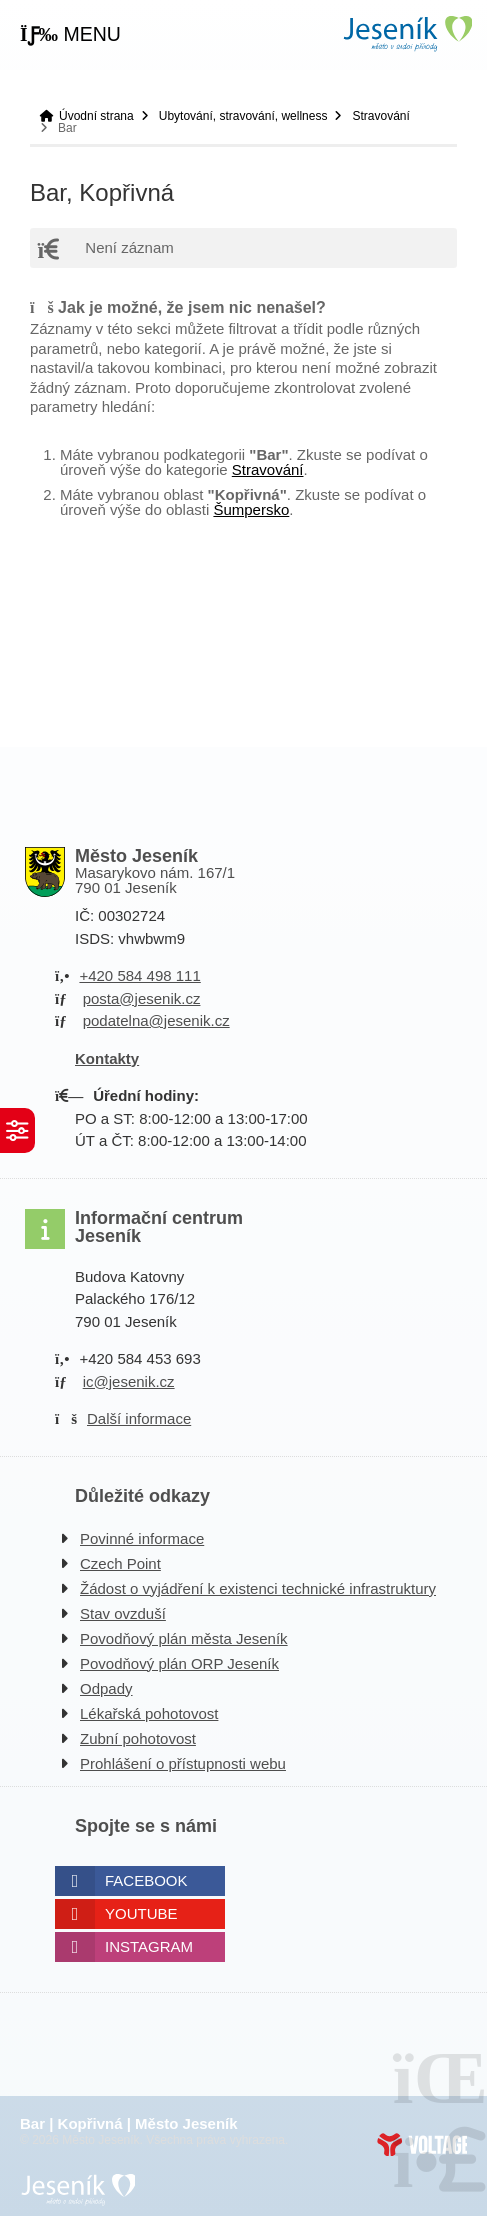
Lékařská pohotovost (149, 1713)
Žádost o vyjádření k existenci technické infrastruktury (258, 1588)
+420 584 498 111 (139, 975)
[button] (70, 35)
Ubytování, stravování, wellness (243, 116)
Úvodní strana (407, 33)
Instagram (149, 1946)
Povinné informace (142, 1538)
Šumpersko (251, 509)
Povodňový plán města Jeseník (184, 1638)
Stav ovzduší (123, 1613)
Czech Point (120, 1563)
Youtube (141, 1913)
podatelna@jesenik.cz (156, 1020)
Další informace (139, 1418)
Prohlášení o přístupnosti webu (183, 1763)
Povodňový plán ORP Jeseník (179, 1663)
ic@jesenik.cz (129, 1381)
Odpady (106, 1688)
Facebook (146, 1880)
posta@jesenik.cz (142, 998)
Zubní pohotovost (138, 1738)
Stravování (380, 116)
